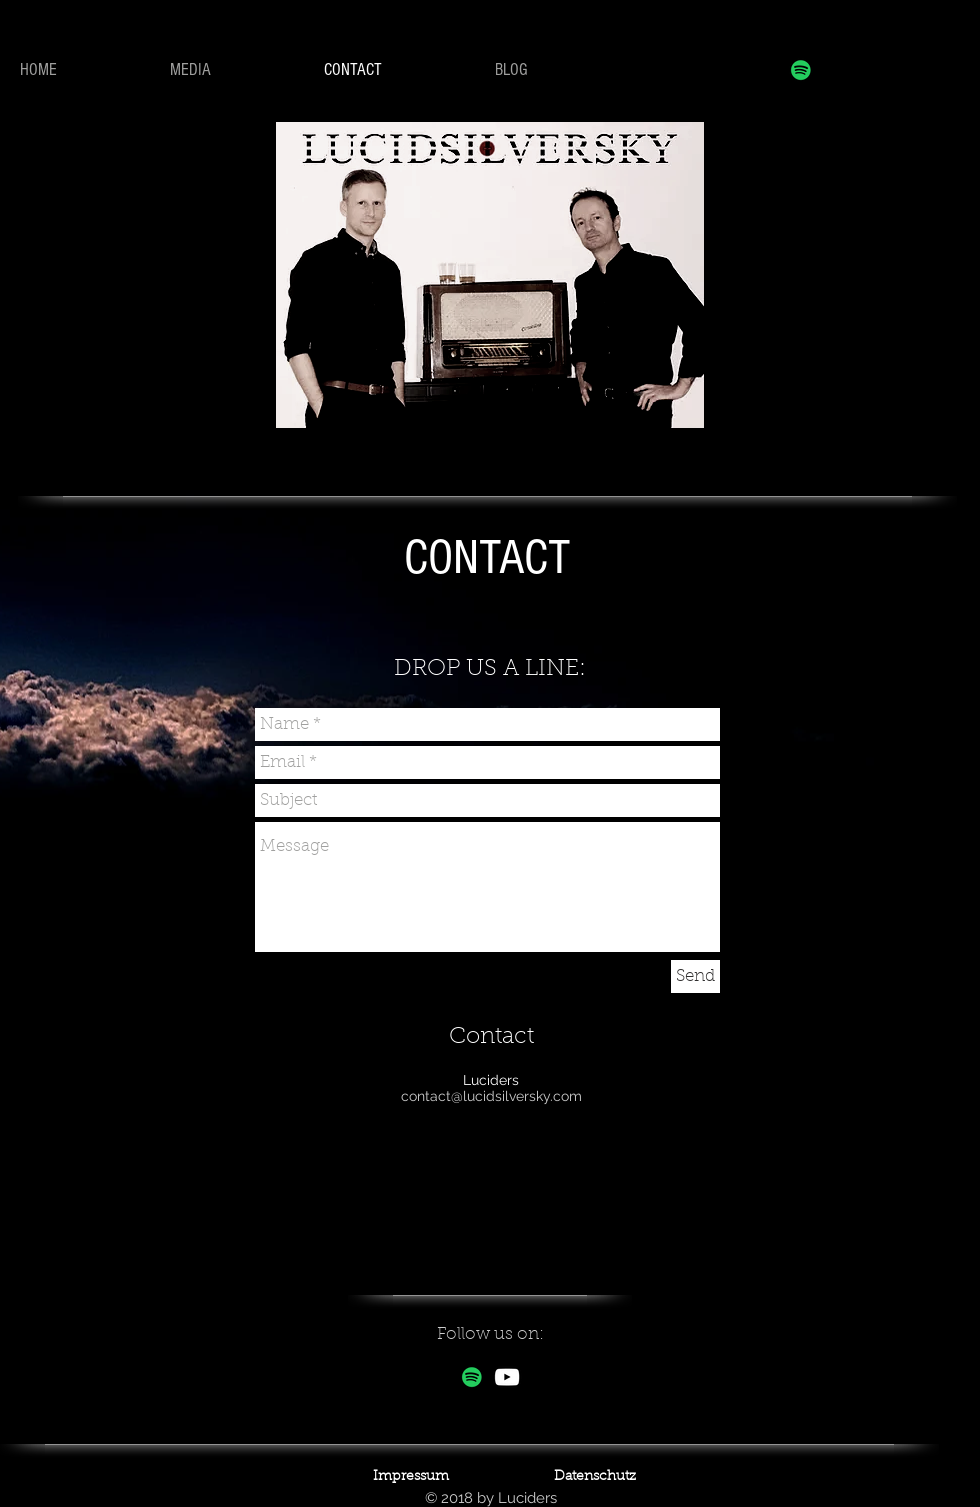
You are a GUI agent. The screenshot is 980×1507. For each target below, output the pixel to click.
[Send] (695, 976)
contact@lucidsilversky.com (491, 1096)
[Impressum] (411, 1478)
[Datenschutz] (595, 1478)
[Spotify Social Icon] (801, 70)
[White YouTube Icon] (507, 1377)
